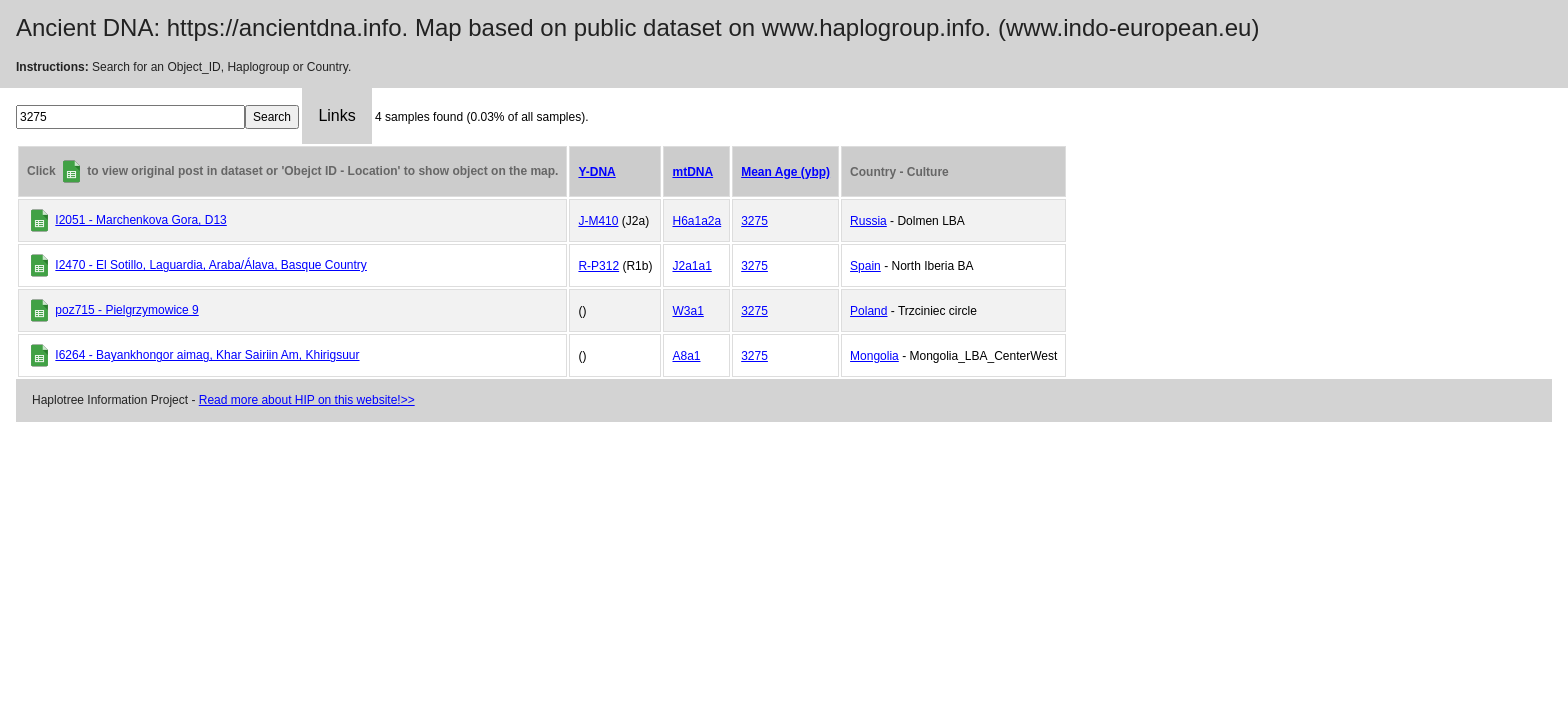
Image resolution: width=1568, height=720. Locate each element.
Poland (868, 311)
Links (336, 115)
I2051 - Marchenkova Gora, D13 (140, 220)
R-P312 (598, 266)
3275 (754, 221)
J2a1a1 (691, 266)
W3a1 (687, 311)
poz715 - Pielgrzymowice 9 (126, 310)
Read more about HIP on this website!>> (307, 400)
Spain (865, 266)
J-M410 (598, 221)
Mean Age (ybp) (785, 172)
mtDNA (692, 172)
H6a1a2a (696, 221)
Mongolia (874, 356)
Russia (868, 221)
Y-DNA (596, 172)
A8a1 (686, 356)
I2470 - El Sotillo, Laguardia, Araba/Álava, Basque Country (211, 265)
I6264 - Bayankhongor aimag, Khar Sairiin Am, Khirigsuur (207, 355)
